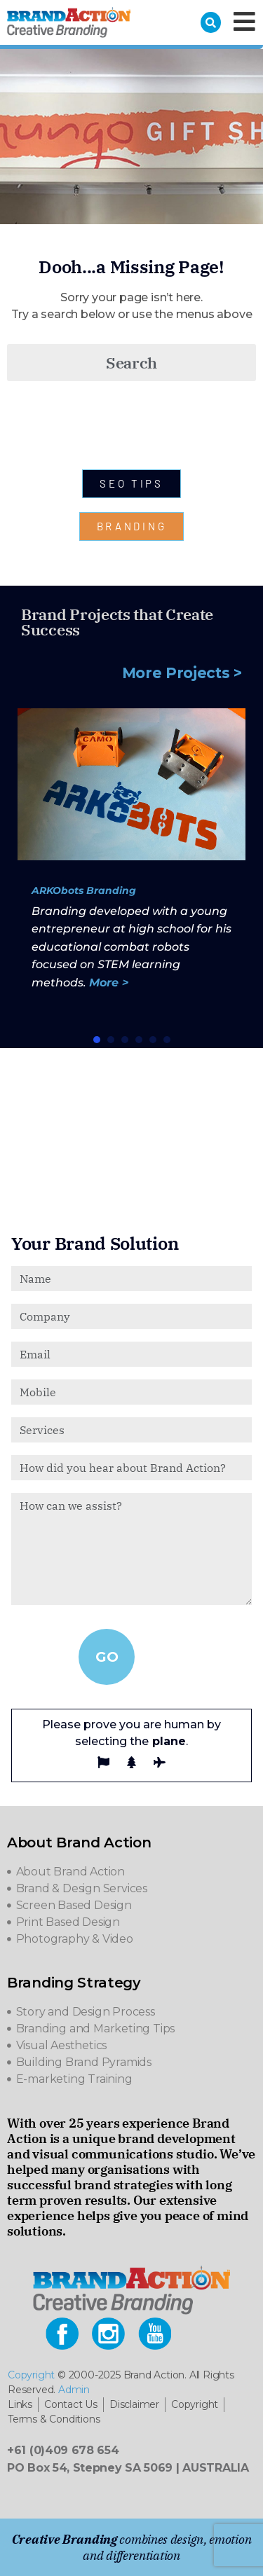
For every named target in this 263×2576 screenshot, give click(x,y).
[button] (96, 1039)
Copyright (31, 2375)
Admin (74, 2389)
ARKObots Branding (84, 890)
